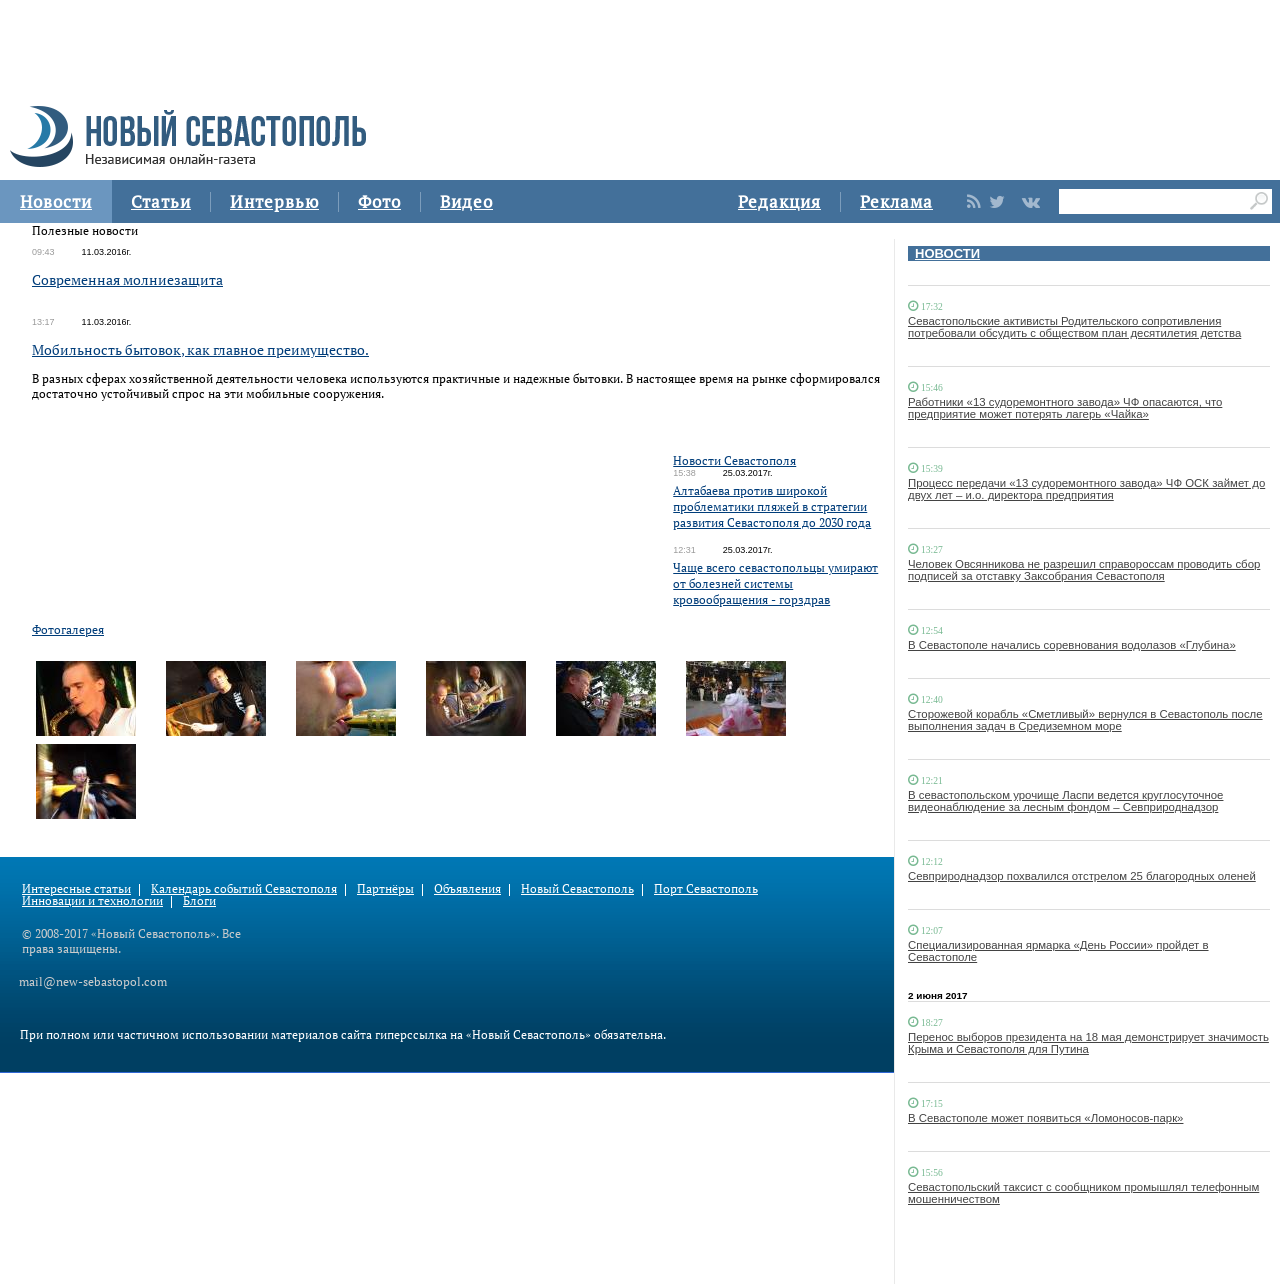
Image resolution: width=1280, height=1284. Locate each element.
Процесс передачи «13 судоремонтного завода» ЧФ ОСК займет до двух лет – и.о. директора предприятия (1086, 489)
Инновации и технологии (92, 900)
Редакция (779, 201)
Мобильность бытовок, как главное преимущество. (200, 349)
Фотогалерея (68, 629)
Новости (56, 201)
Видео (466, 201)
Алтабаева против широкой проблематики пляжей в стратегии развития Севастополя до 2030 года (772, 506)
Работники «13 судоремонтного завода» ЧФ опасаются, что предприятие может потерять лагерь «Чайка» (1065, 408)
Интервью (274, 201)
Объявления (467, 888)
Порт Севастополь (706, 888)
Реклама (896, 201)
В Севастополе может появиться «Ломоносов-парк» (1045, 1118)
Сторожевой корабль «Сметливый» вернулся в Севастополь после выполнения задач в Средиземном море (1085, 720)
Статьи (161, 201)
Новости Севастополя (734, 460)
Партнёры (385, 888)
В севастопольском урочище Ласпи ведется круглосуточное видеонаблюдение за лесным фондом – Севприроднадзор (1065, 801)
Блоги (199, 900)
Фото (379, 201)
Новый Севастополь (577, 888)
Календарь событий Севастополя (244, 888)
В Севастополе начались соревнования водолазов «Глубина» (1072, 645)
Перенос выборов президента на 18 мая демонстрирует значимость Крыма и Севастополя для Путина (1088, 1043)
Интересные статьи (76, 888)
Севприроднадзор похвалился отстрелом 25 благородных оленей (1082, 876)
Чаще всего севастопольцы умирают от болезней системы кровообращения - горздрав (775, 583)
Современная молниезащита (127, 279)
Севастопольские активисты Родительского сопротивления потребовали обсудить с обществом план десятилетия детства (1074, 327)
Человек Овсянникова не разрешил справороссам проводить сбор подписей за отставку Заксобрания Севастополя (1084, 570)
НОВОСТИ (947, 253)
